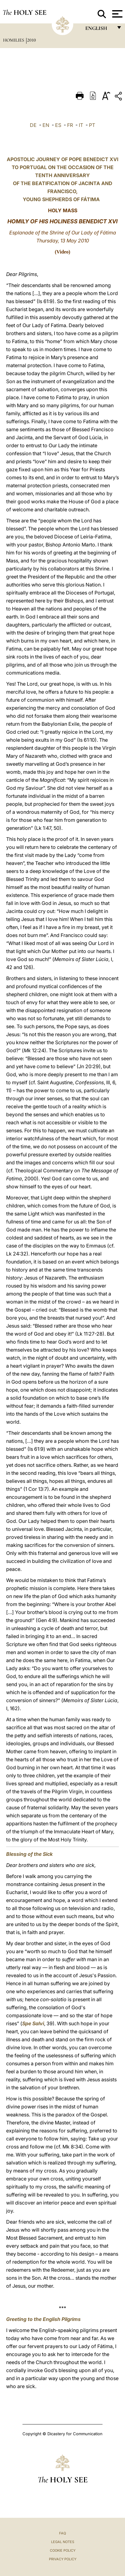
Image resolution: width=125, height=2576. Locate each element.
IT (81, 125)
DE (33, 125)
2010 (31, 40)
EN (45, 125)
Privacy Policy (62, 2559)
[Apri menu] (117, 14)
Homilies (14, 40)
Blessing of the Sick (29, 1854)
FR (70, 125)
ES (58, 125)
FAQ (62, 2533)
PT (92, 125)
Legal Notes (62, 2542)
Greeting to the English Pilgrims (43, 2319)
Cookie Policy (62, 2550)
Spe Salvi (33, 2023)
